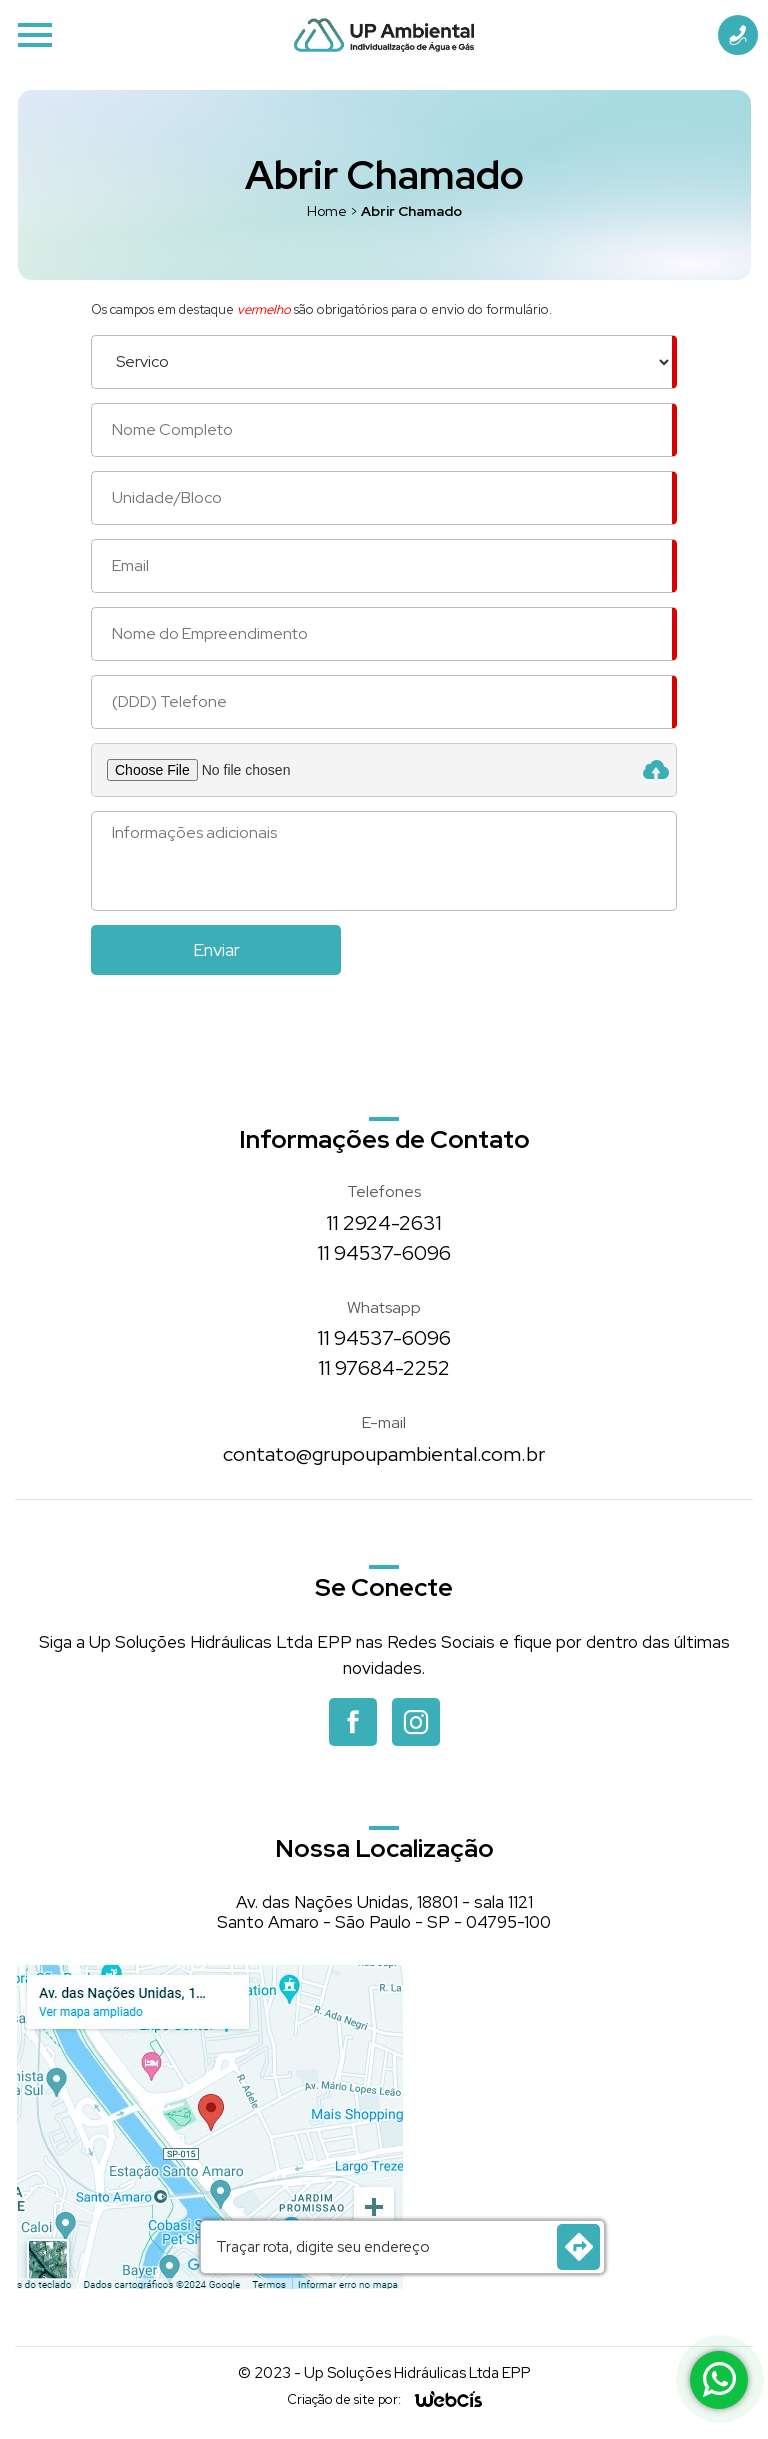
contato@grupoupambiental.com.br (384, 1454)
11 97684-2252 (384, 1368)
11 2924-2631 (384, 1223)
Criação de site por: (344, 2399)
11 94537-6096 (384, 1253)
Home (327, 211)
